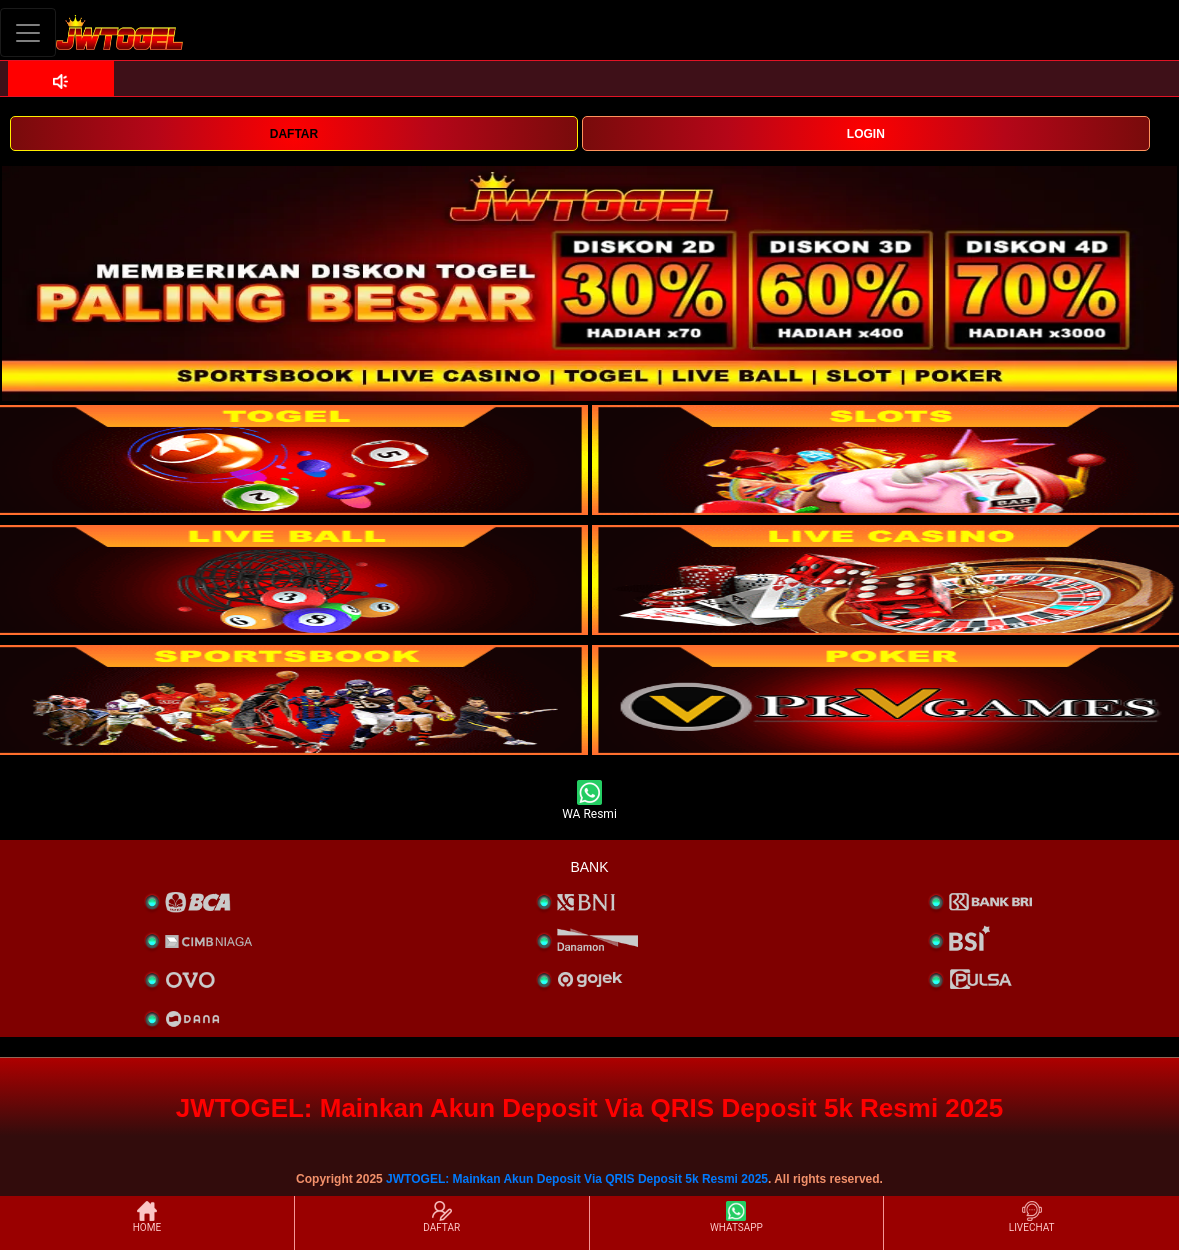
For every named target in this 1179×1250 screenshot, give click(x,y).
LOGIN (866, 134)
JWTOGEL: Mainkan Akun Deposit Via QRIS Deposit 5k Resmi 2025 (577, 1179)
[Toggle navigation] (28, 32)
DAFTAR (294, 134)
